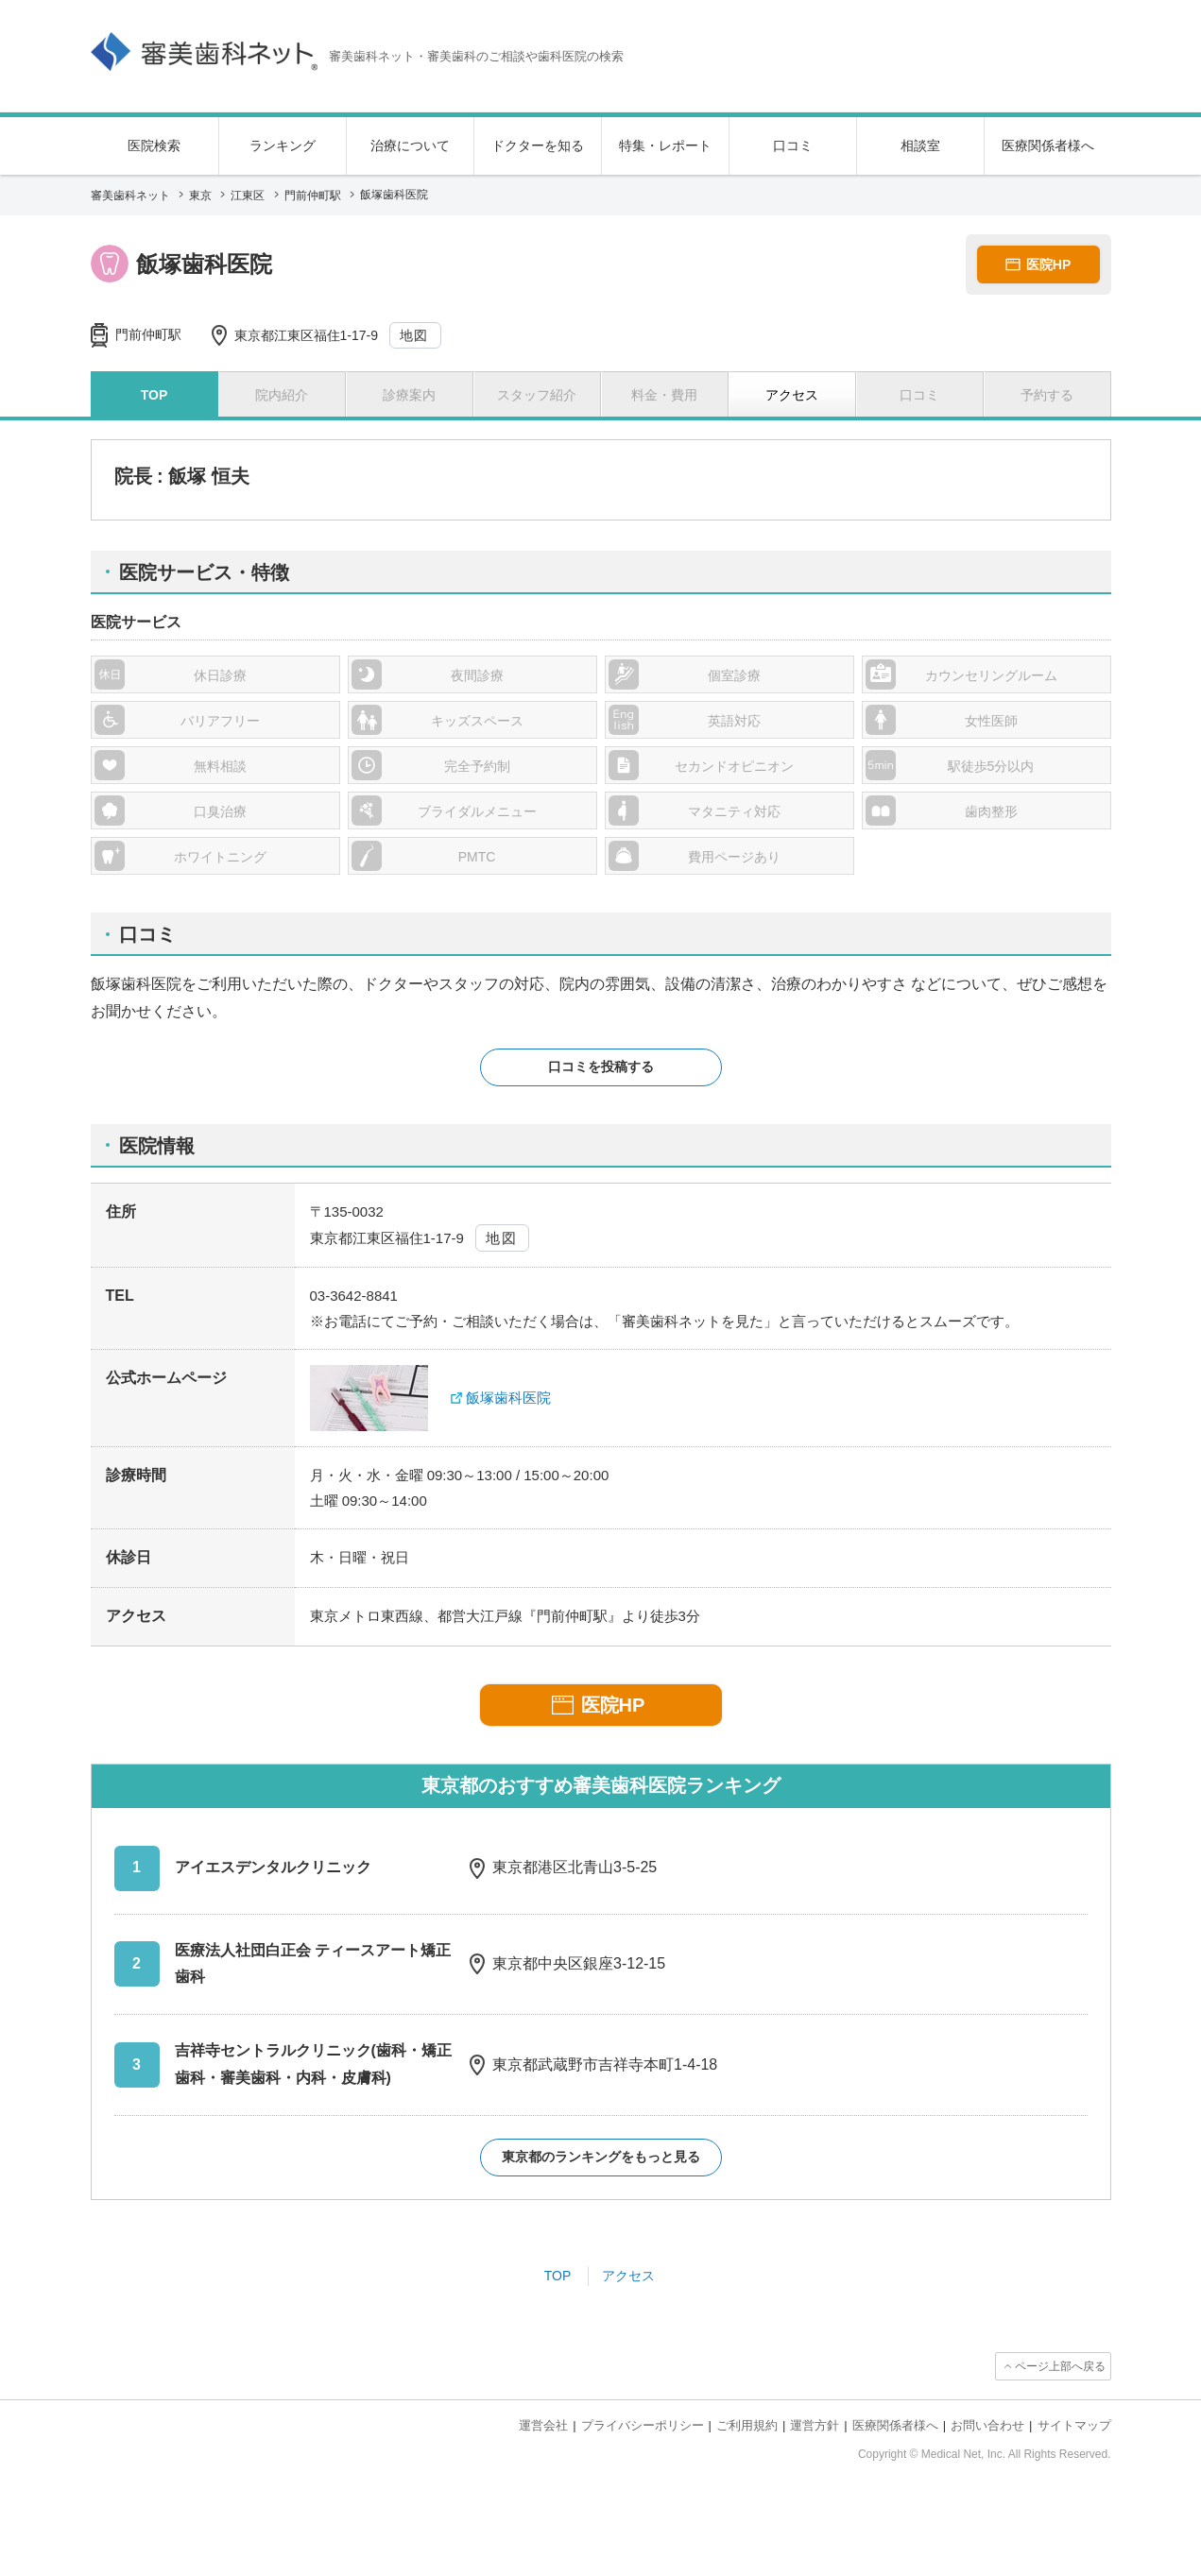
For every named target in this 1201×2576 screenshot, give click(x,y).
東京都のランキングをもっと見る (601, 2156)
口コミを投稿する (601, 1066)
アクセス (628, 2275)
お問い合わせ (987, 2425)
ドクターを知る (537, 145)
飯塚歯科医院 (508, 1398)
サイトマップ (1074, 2425)
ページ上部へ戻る (1060, 2366)
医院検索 (154, 145)
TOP (558, 2275)
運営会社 (543, 2425)
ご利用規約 (747, 2425)
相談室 (920, 145)
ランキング (282, 145)
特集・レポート (665, 145)
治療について (410, 145)
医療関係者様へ (1048, 145)
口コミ (793, 145)
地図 (414, 335)
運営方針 (814, 2425)
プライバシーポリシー (642, 2425)
